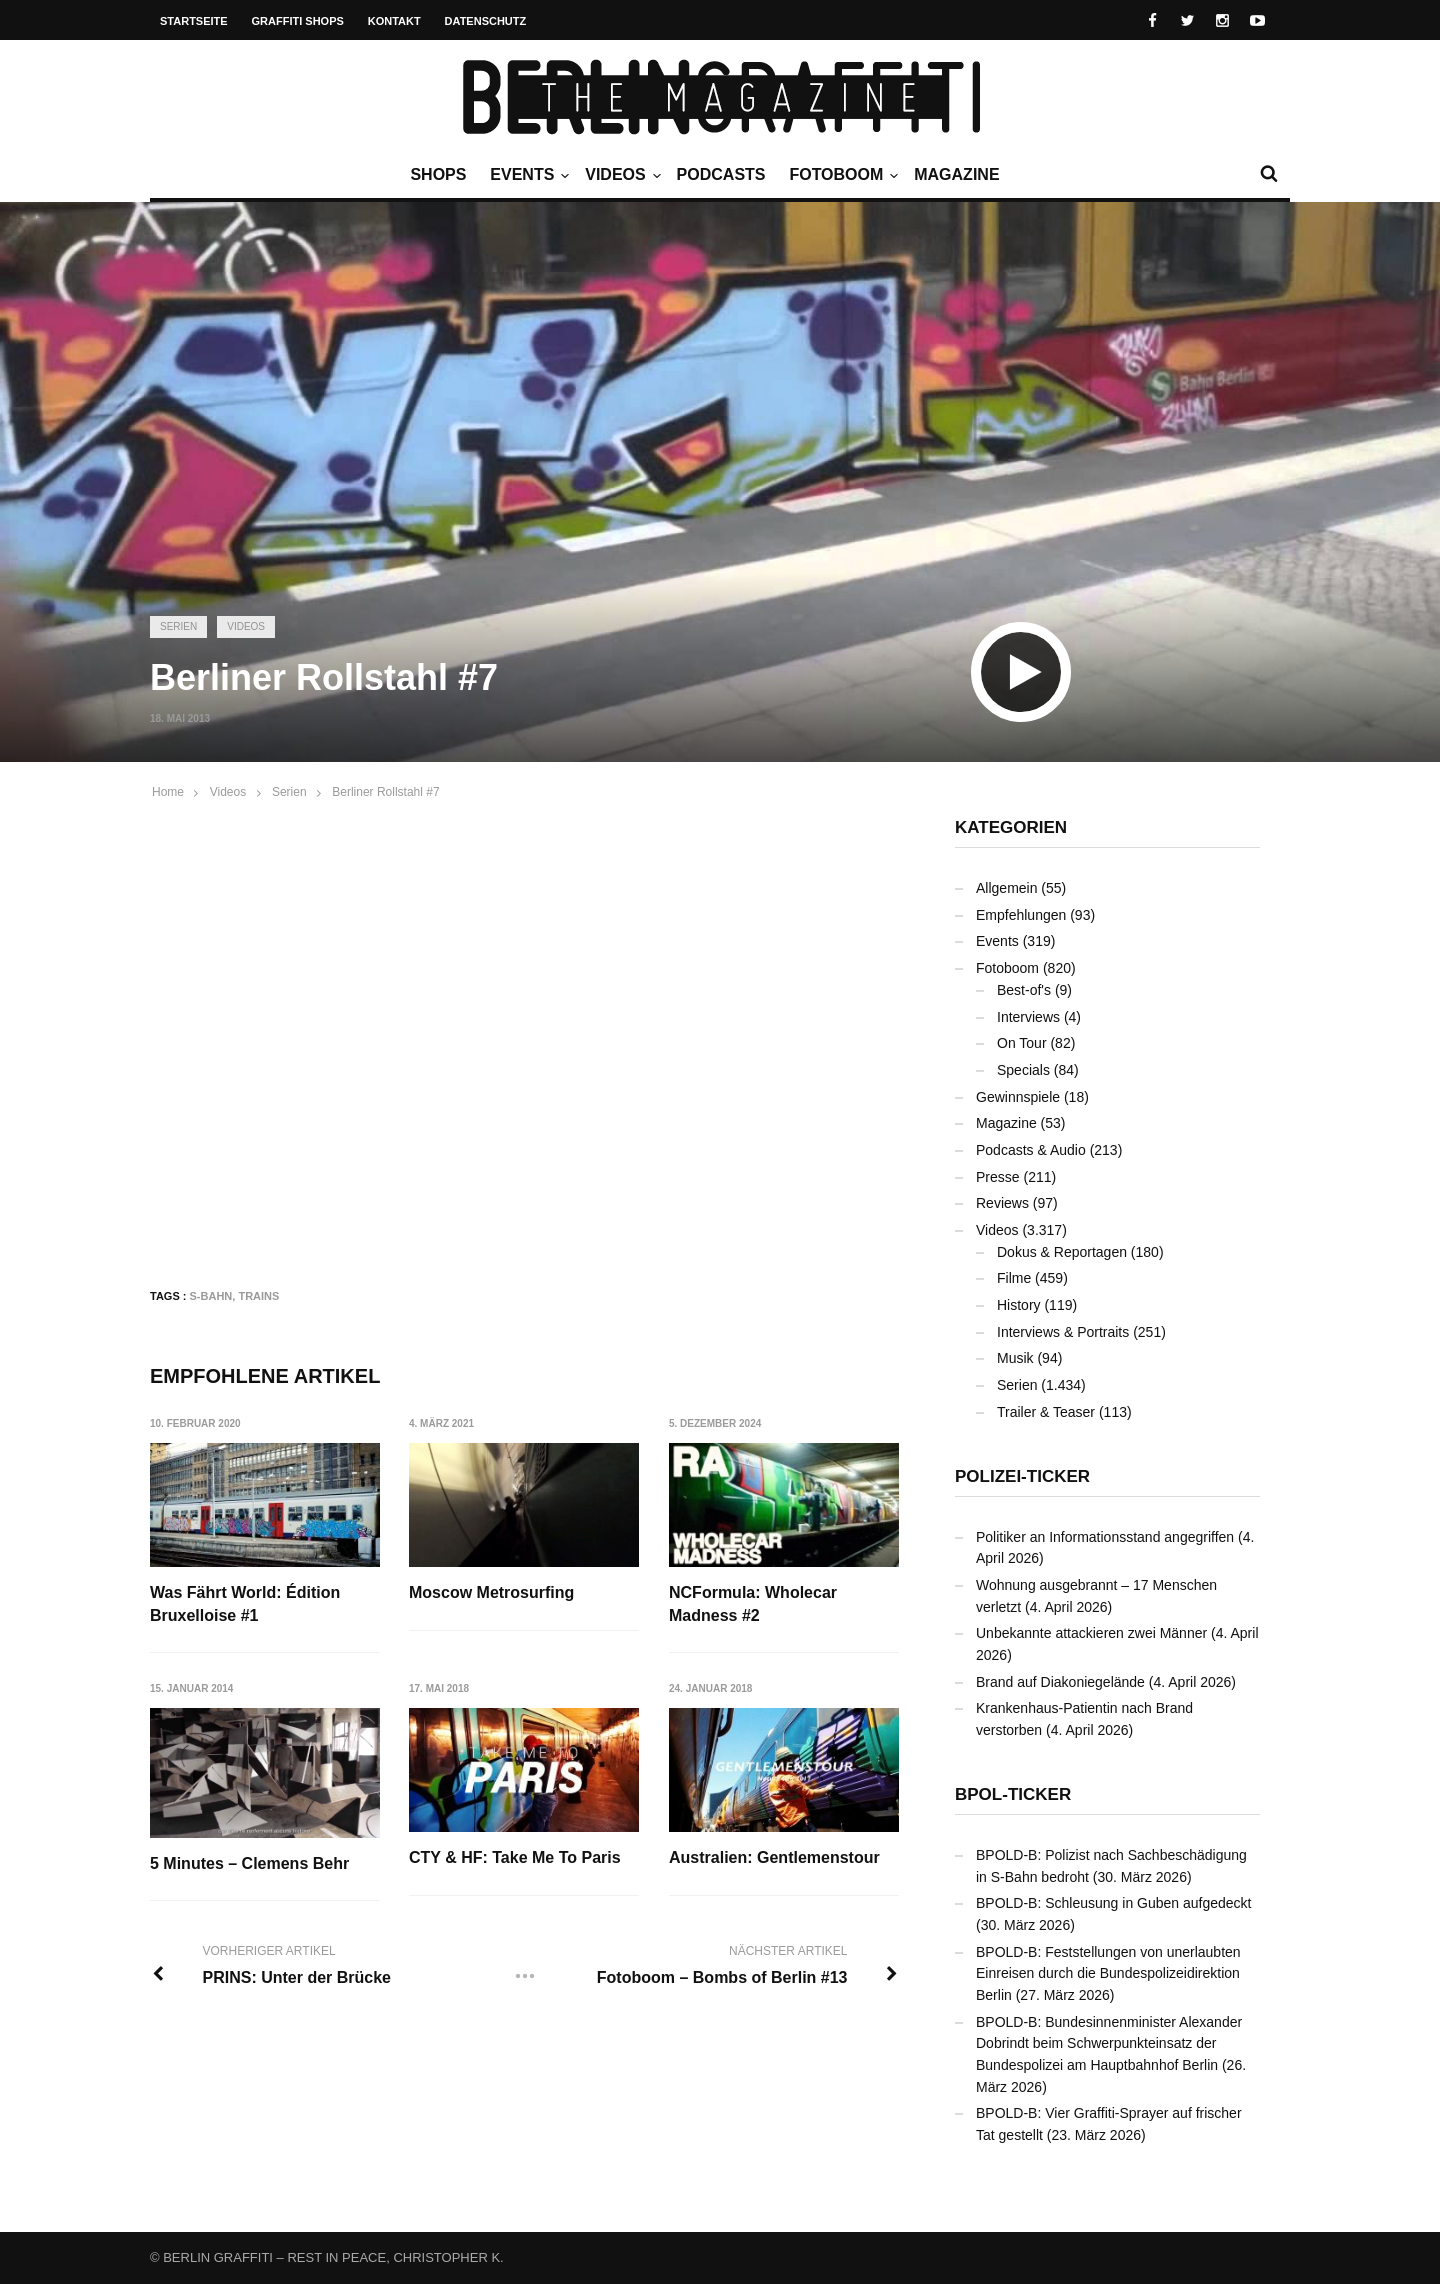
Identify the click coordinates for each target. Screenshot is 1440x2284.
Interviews (1028, 1017)
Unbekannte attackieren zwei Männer (1091, 1633)
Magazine (956, 174)
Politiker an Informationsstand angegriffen (1105, 1537)
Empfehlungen (1021, 915)
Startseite (194, 21)
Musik (1015, 1358)
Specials (1023, 1070)
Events (527, 175)
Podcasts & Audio (1031, 1150)
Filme (1014, 1278)
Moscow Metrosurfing (491, 1592)
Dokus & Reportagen (1062, 1252)
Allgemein (1006, 888)
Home (168, 792)
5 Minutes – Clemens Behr (249, 1863)
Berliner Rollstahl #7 (385, 792)
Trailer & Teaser (1046, 1412)
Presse (998, 1177)
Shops (438, 174)
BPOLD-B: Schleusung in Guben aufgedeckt (1114, 1903)
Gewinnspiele (1018, 1097)
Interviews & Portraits (1063, 1332)
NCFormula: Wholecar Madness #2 (753, 1603)
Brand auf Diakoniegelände (1060, 1682)
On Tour (1022, 1043)
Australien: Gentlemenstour (774, 1857)
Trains (258, 1296)
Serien (178, 626)
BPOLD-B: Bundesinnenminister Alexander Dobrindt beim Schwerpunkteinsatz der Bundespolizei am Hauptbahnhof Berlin (1109, 2043)
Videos (620, 175)
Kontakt (394, 21)
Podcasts (721, 174)
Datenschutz (486, 21)
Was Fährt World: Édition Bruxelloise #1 (245, 1603)
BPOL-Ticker (1013, 1794)
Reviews (1002, 1203)
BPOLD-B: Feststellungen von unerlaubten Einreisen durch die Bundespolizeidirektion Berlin (1108, 1973)
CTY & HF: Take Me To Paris (515, 1857)
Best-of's (1024, 990)
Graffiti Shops (298, 21)
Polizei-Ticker (1022, 1476)
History (1019, 1305)
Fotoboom (841, 175)
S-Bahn (211, 1296)
